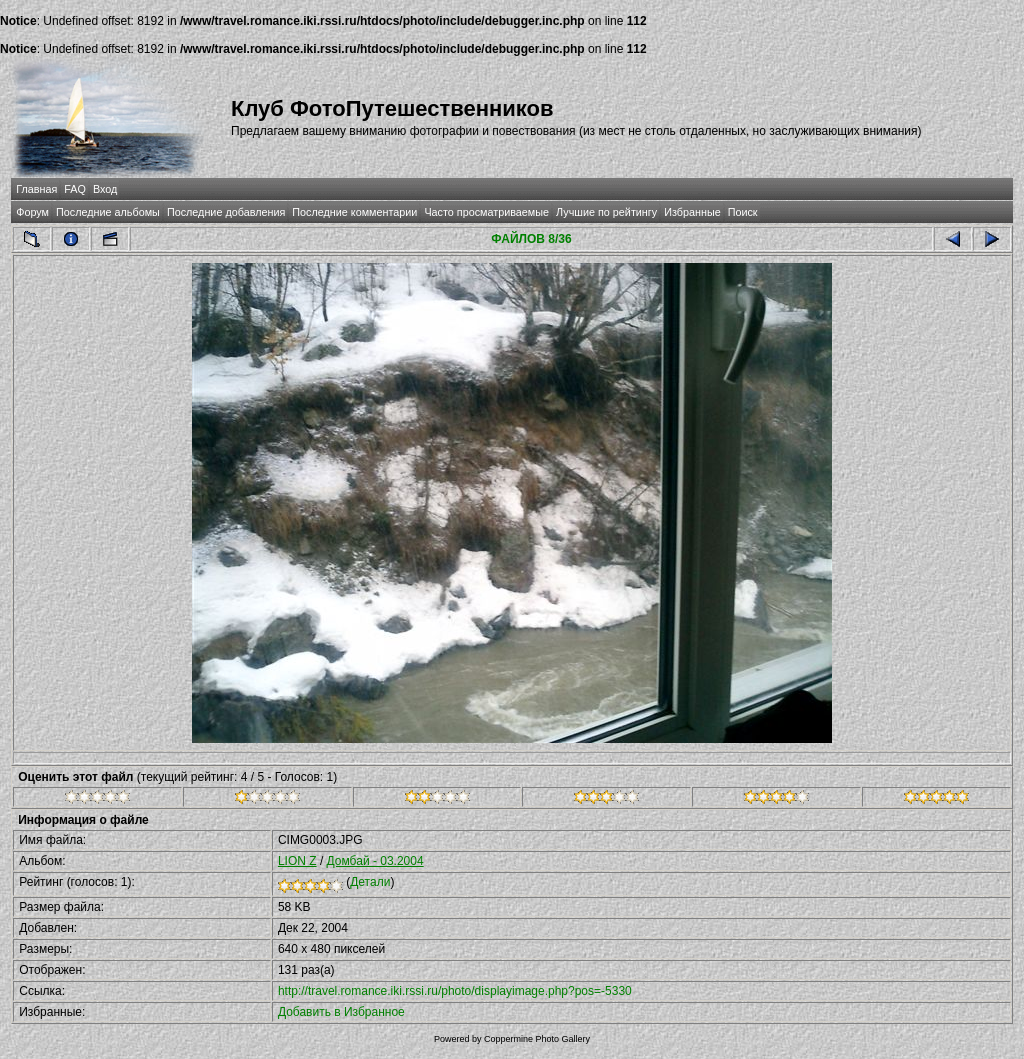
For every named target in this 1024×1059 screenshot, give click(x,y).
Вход (105, 189)
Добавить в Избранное (341, 1012)
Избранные (692, 212)
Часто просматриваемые (486, 212)
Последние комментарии (354, 212)
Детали (370, 882)
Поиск (743, 212)
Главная (36, 189)
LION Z (297, 861)
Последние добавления (226, 212)
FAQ (75, 189)
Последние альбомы (108, 212)
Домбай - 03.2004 (375, 861)
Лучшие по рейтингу (606, 212)
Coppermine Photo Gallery (537, 1039)
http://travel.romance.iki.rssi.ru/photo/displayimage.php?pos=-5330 (455, 991)
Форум (32, 212)
